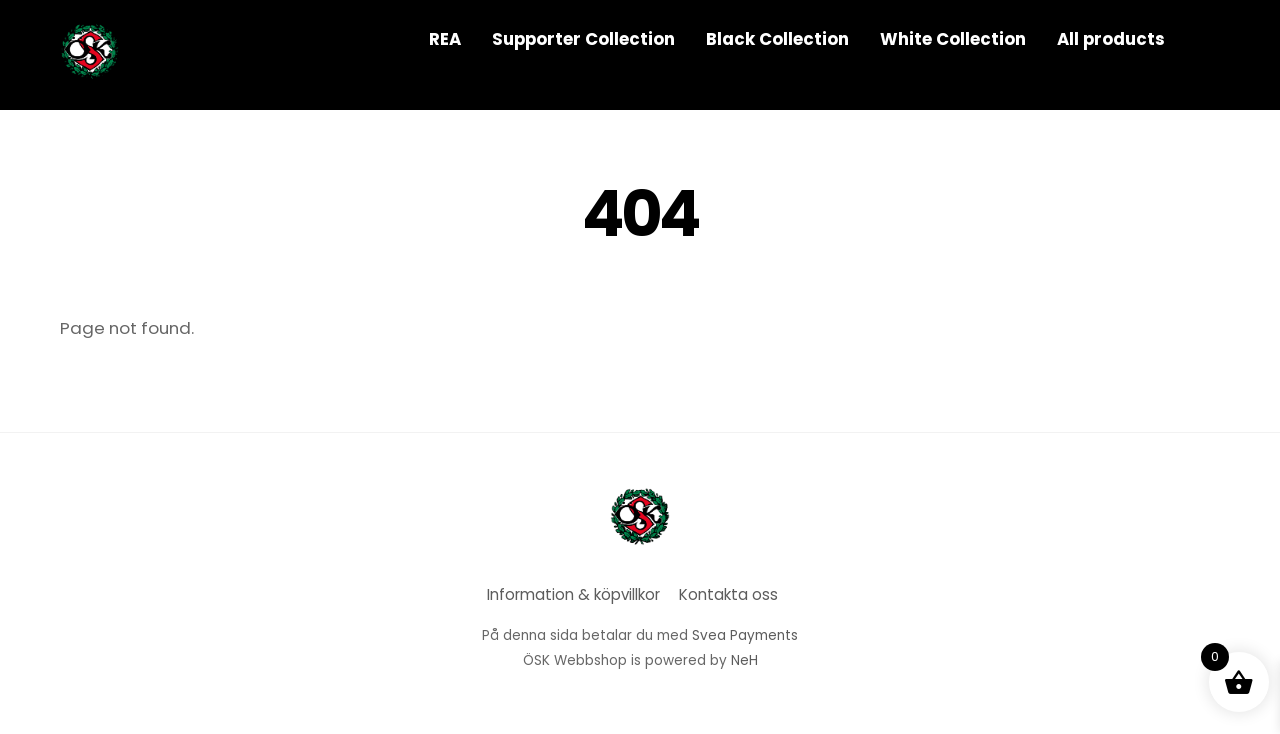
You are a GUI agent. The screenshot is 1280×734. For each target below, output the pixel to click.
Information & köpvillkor (573, 594)
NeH (744, 660)
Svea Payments (745, 635)
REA (445, 39)
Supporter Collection (583, 39)
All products (1111, 39)
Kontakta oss (728, 594)
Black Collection (777, 39)
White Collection (953, 39)
